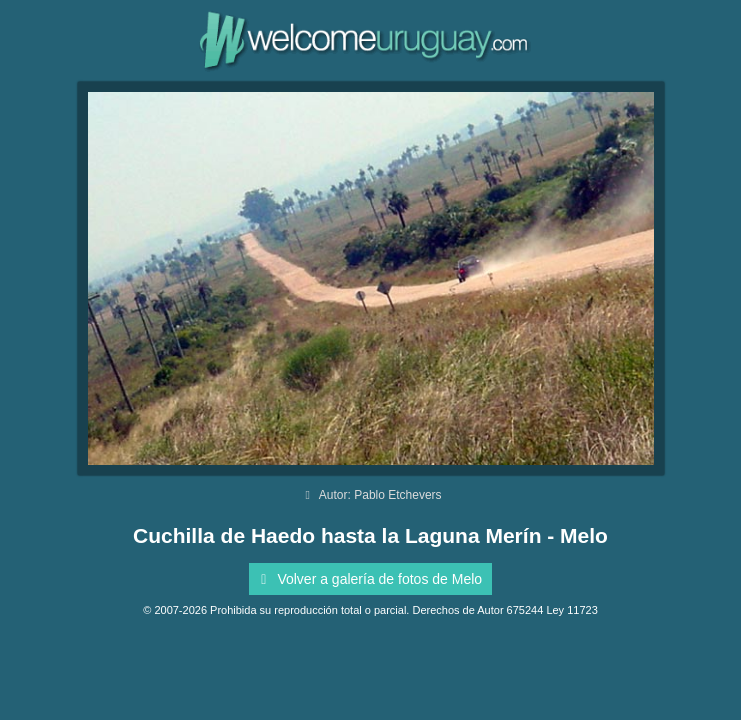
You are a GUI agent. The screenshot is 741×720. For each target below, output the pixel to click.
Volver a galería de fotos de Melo (368, 579)
